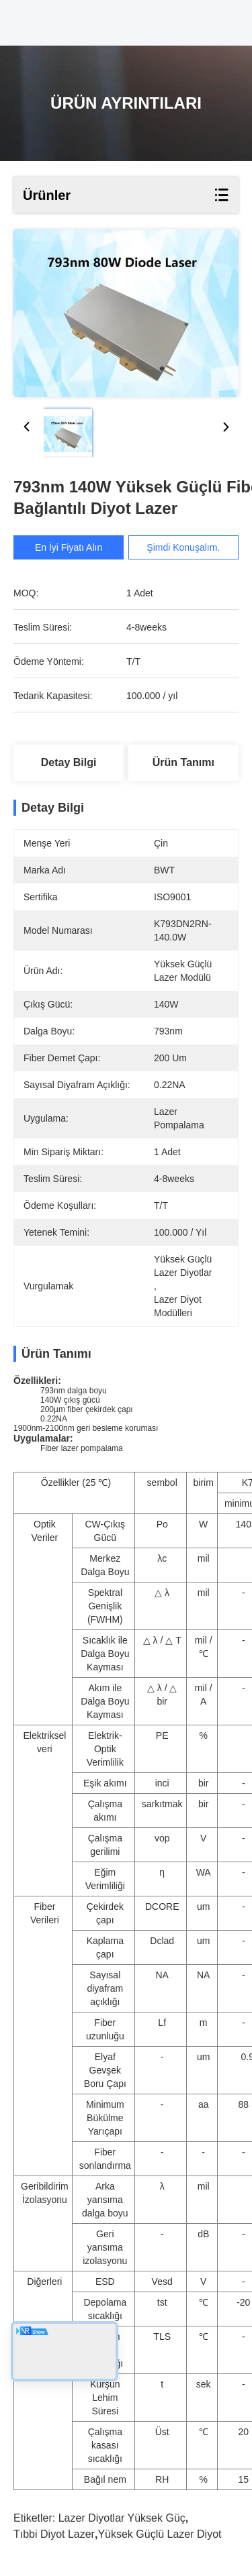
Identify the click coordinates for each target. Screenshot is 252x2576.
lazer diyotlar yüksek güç (121, 2518)
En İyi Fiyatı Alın (73, 547)
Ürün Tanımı (183, 762)
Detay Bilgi (69, 762)
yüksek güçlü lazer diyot (159, 2534)
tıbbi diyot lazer (54, 2534)
